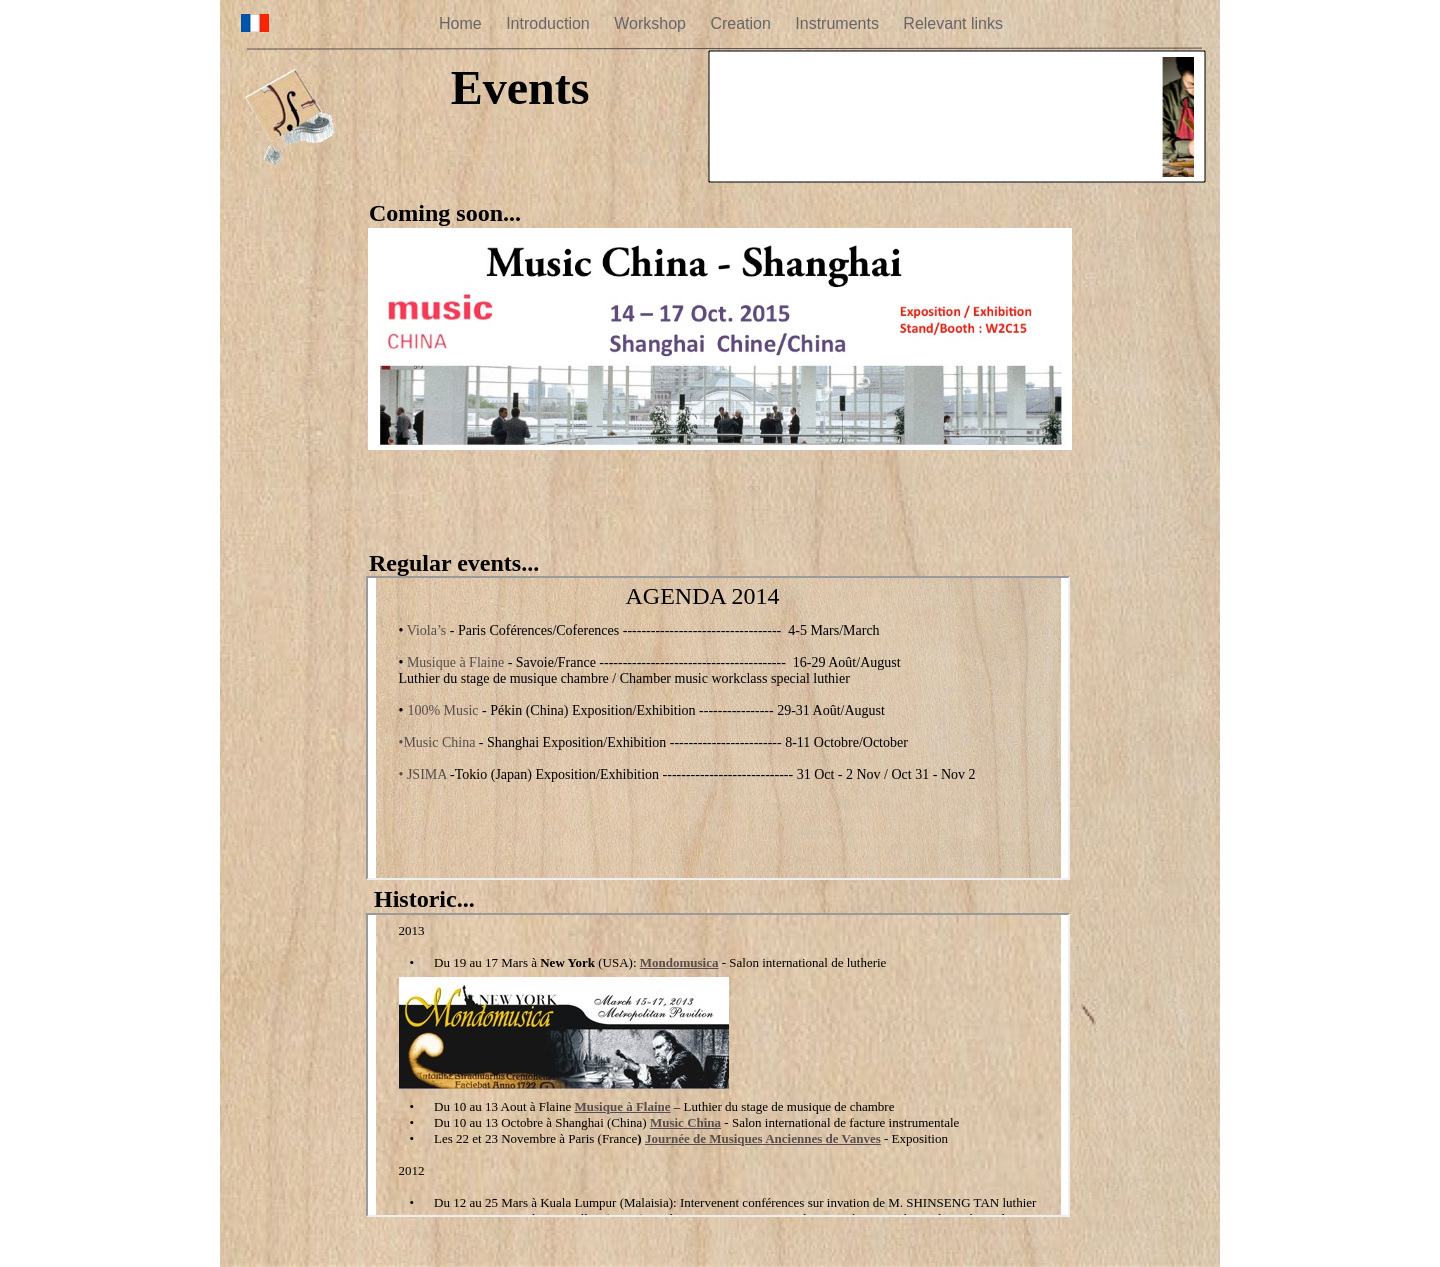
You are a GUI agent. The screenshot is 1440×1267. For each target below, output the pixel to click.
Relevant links (953, 23)
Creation (742, 23)
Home (462, 23)
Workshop (652, 23)
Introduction (550, 23)
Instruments (839, 23)
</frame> (956, 119)
